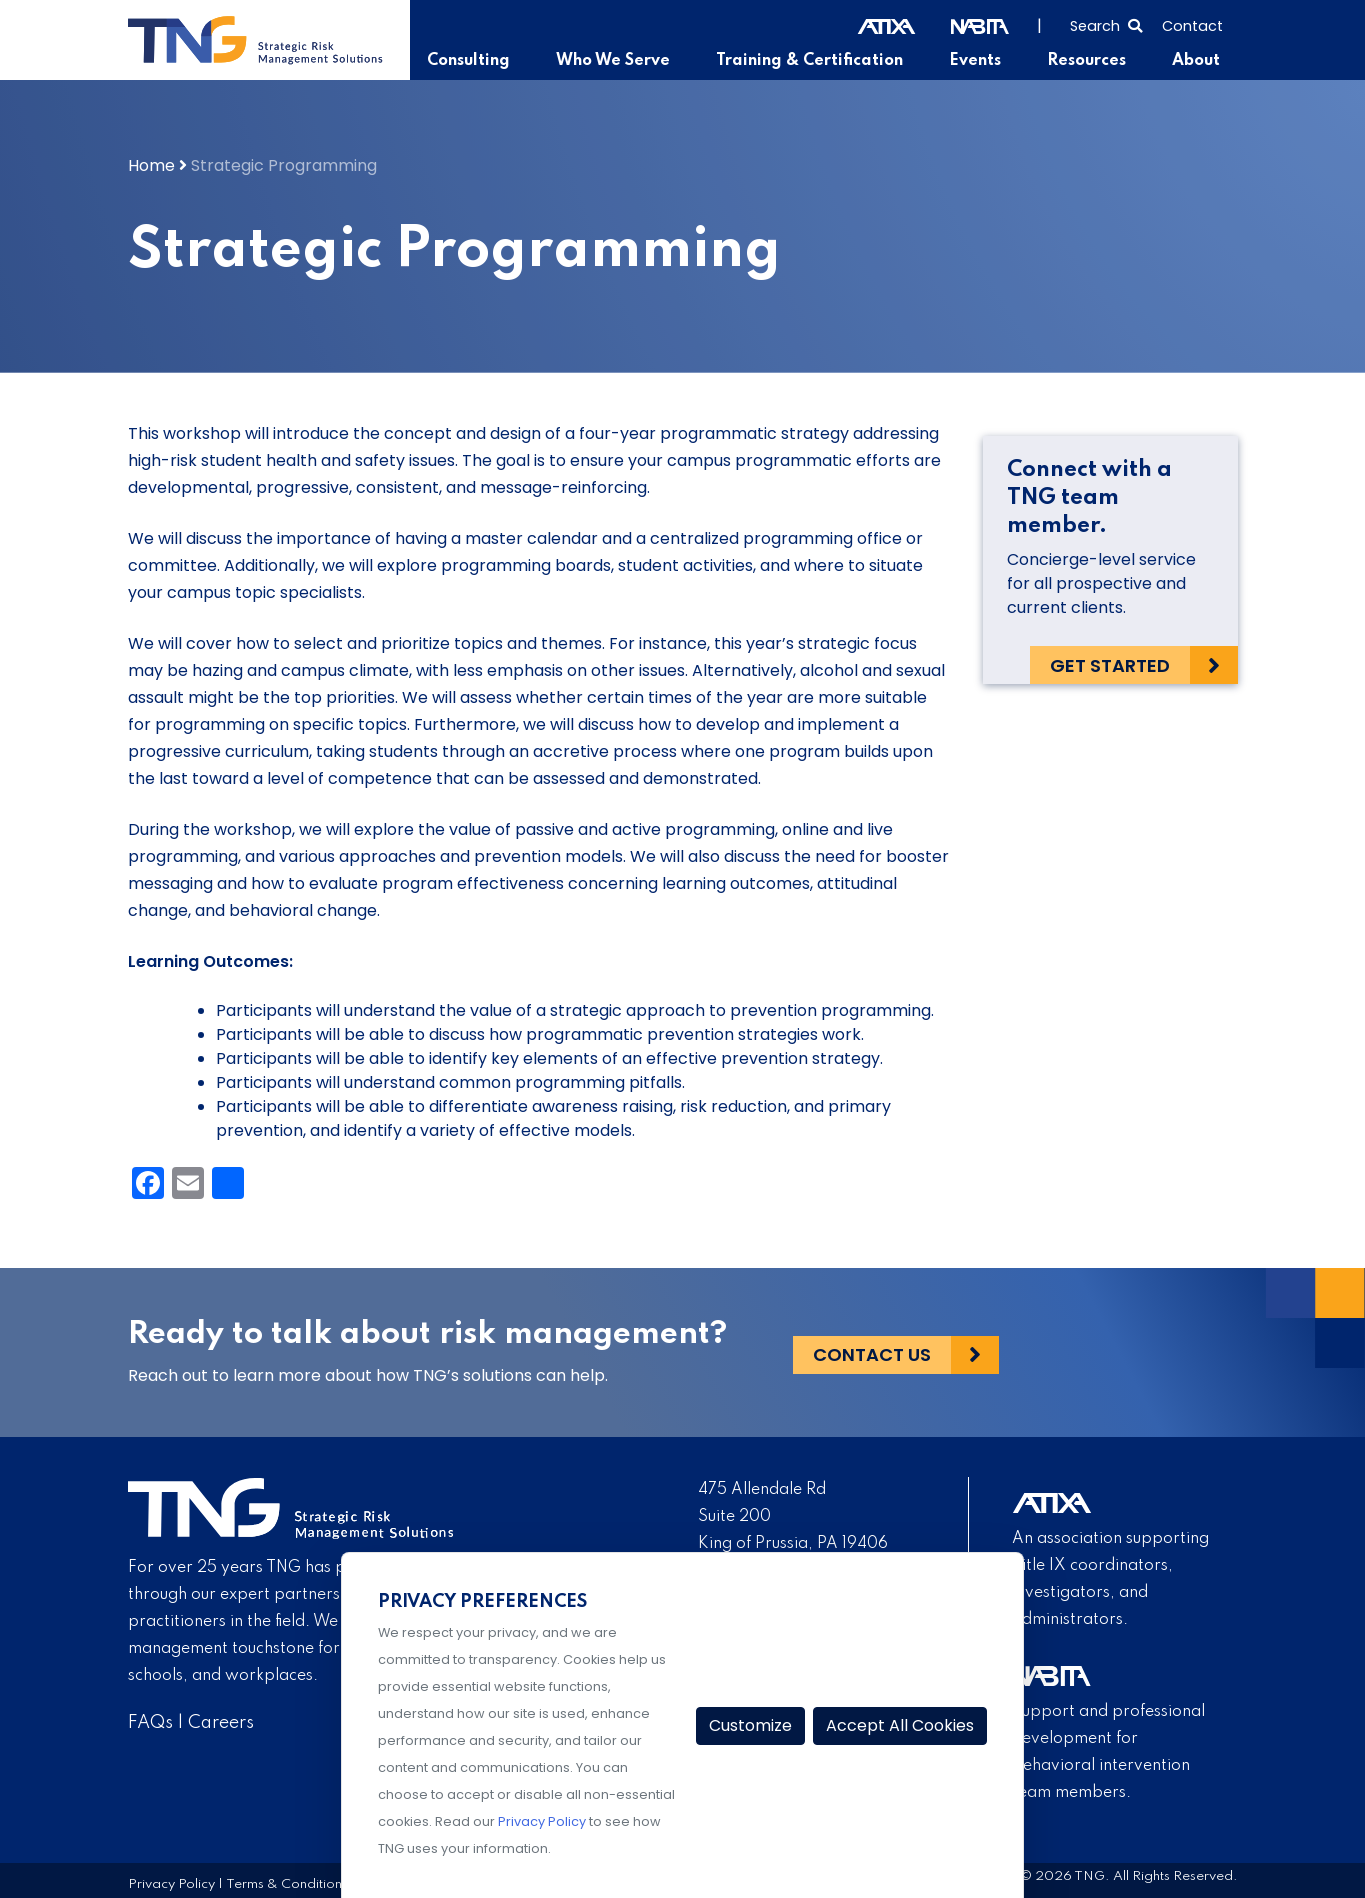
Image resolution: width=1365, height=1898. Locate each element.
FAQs (150, 1723)
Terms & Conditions (287, 1883)
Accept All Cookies (900, 1725)
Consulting (475, 61)
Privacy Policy (171, 1883)
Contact (1192, 26)
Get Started (1110, 664)
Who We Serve (618, 61)
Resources (1087, 61)
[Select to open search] (1106, 24)
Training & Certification (813, 61)
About (1196, 61)
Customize (750, 1725)
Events (977, 61)
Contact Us (872, 1352)
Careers (221, 1723)
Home (151, 165)
